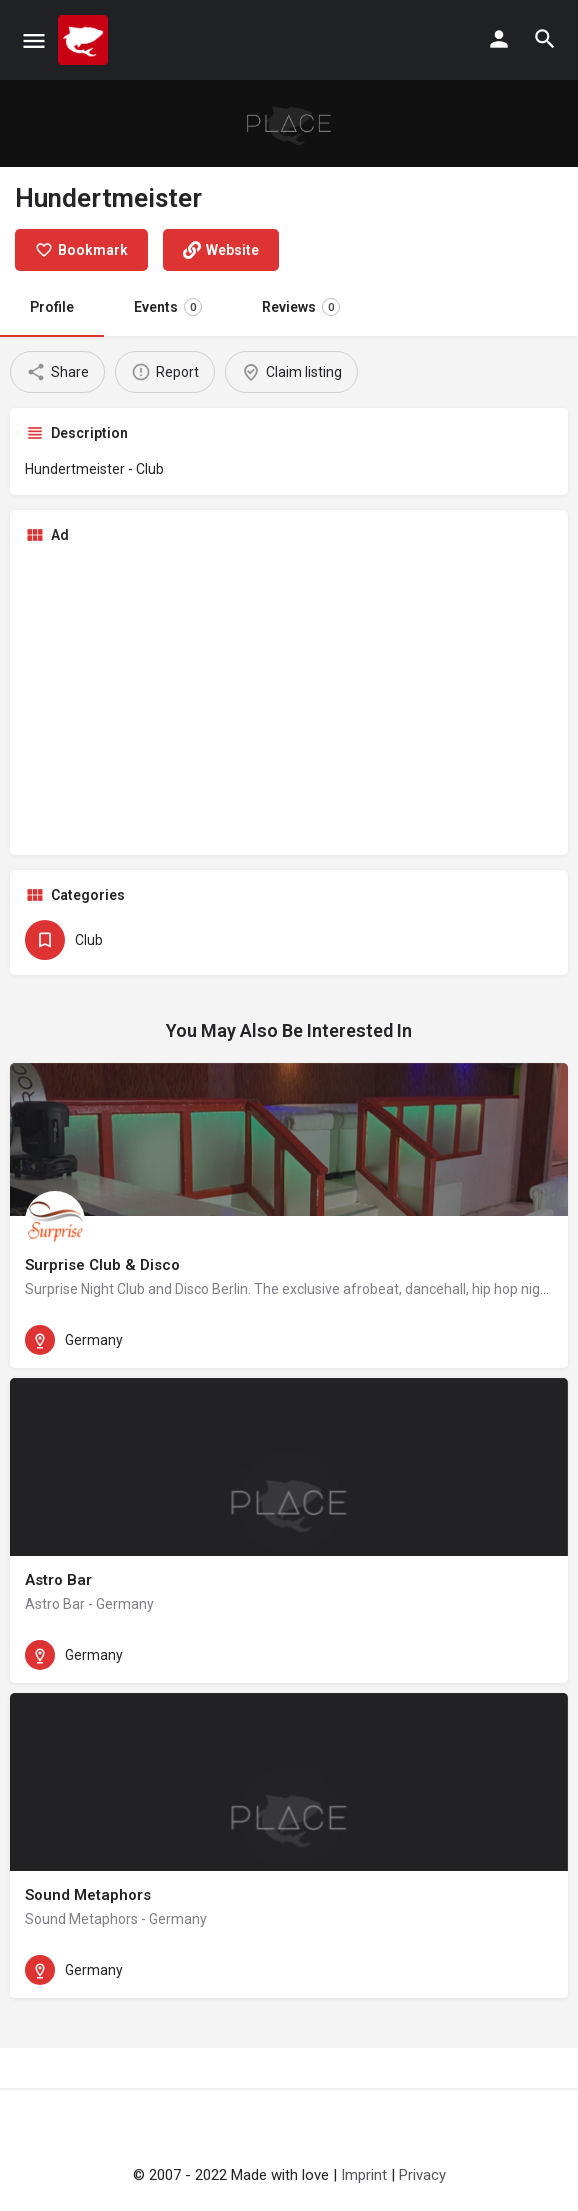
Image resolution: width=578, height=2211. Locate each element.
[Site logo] (85, 40)
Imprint (364, 2175)
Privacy (422, 2175)
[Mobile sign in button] (499, 39)
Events (168, 307)
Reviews (301, 307)
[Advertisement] (289, 700)
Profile (52, 307)
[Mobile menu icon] (34, 40)
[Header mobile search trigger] (545, 39)
